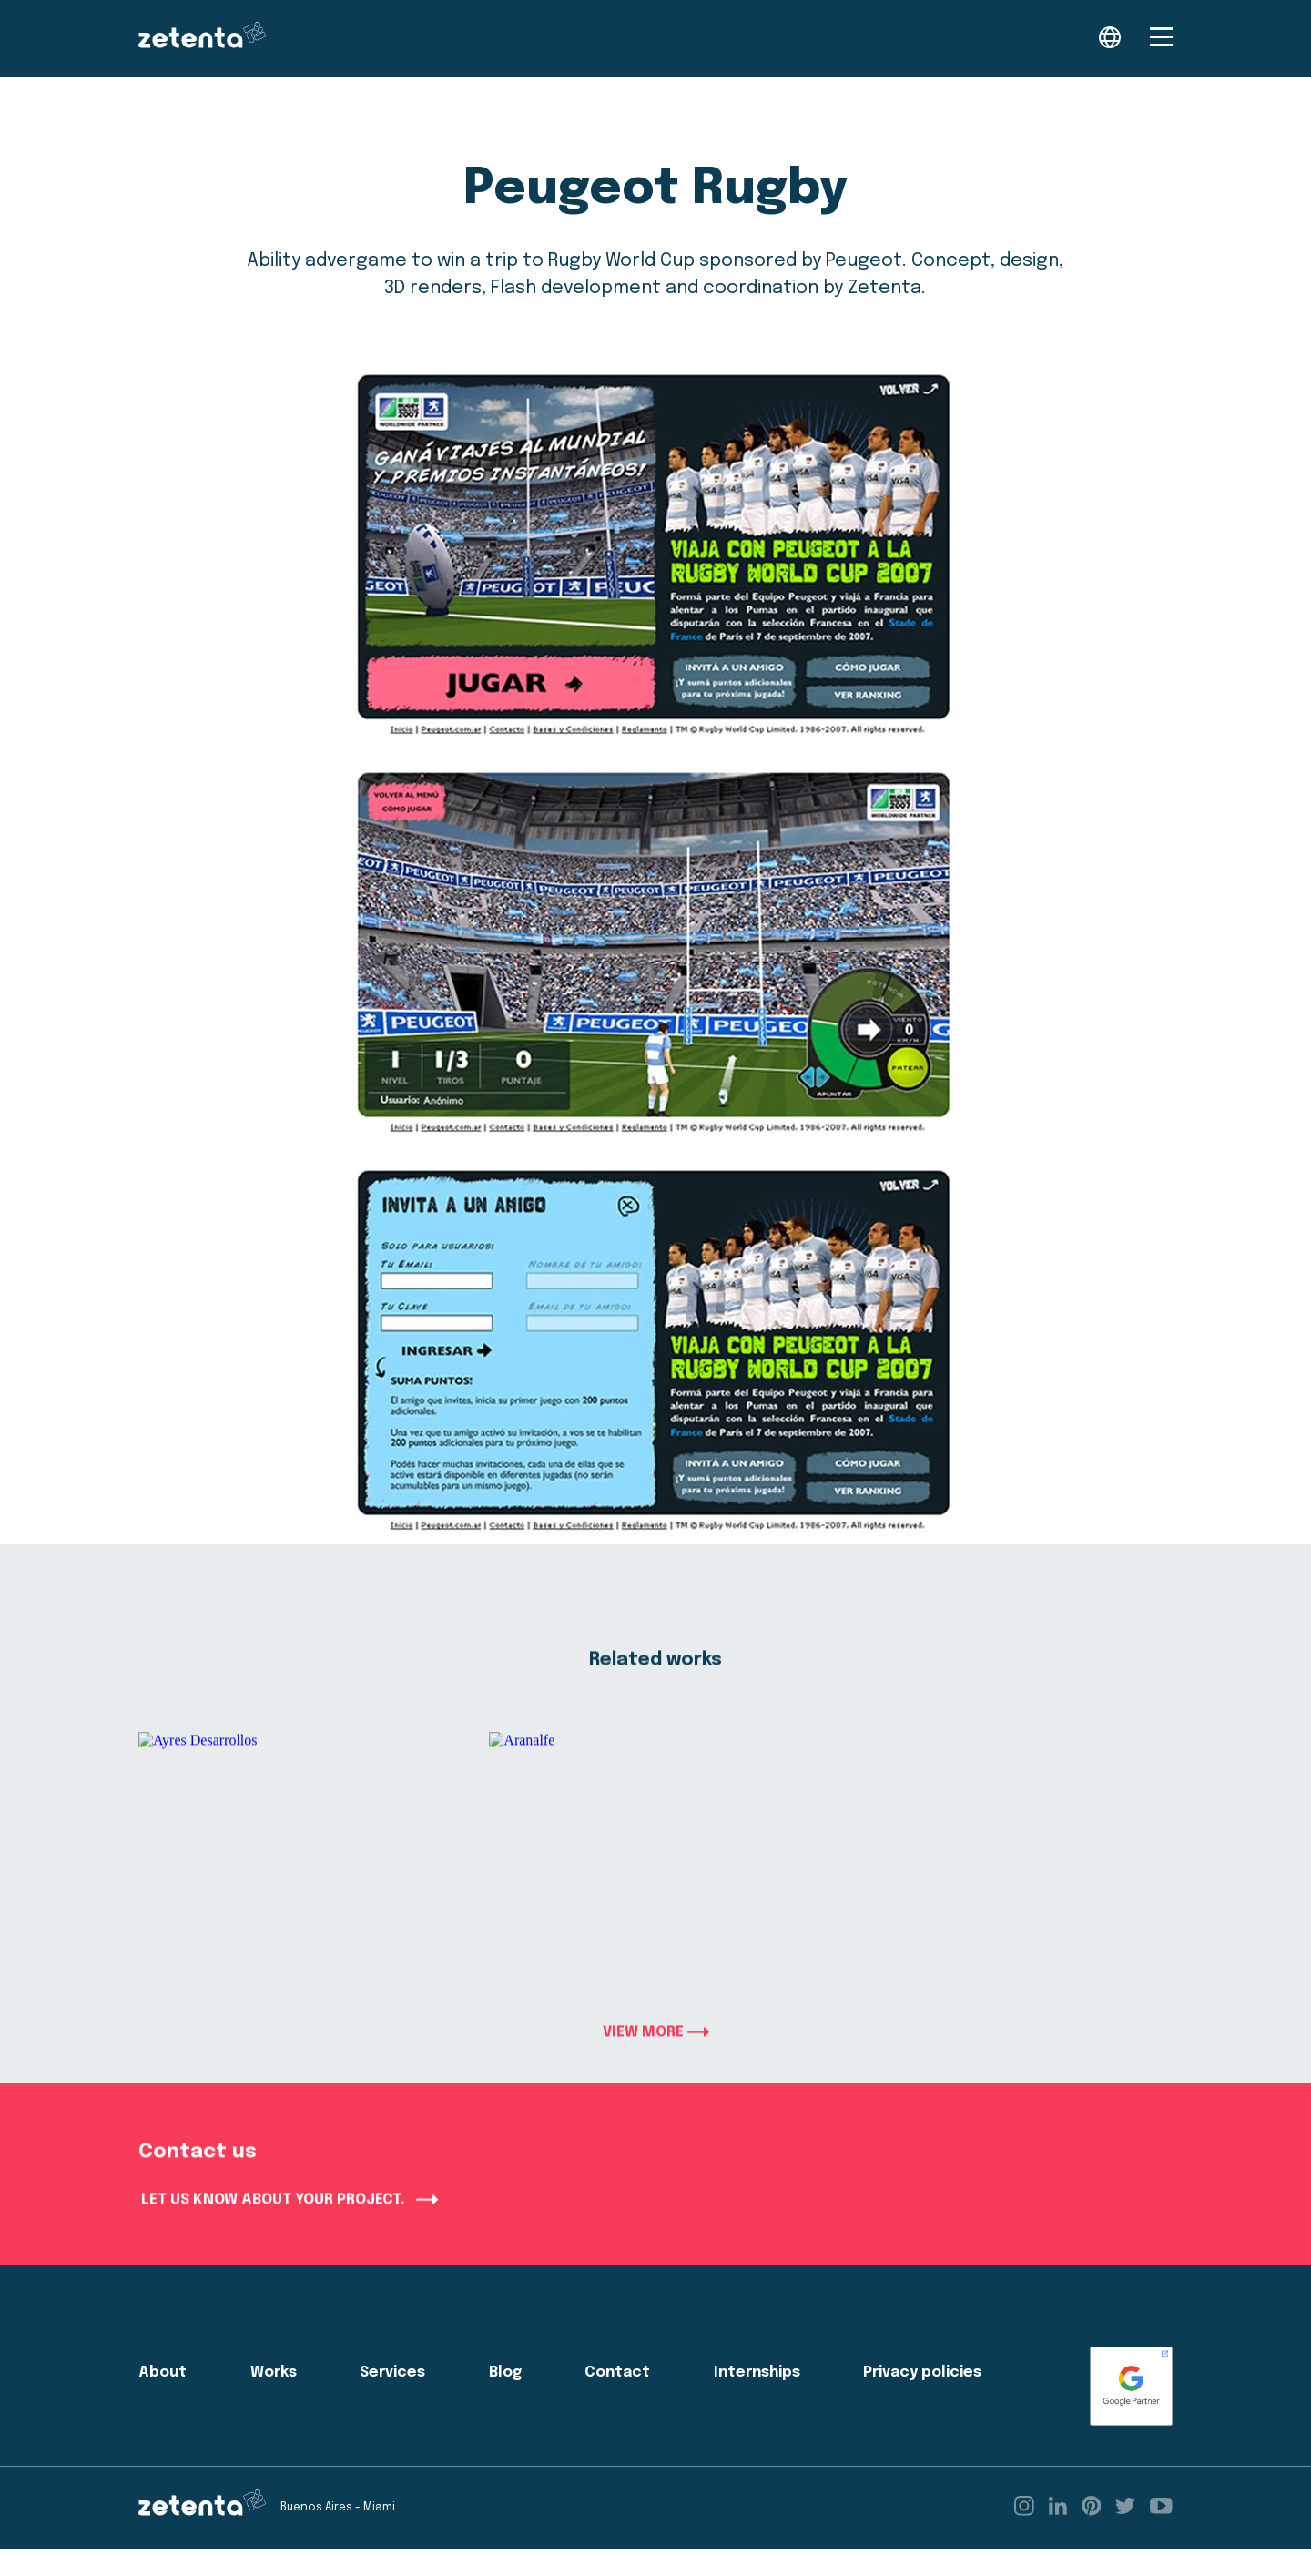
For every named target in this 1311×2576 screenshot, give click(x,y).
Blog (505, 2400)
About (162, 2400)
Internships (757, 2400)
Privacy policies (922, 2400)
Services (392, 2400)
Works (273, 2400)
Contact (617, 2400)
